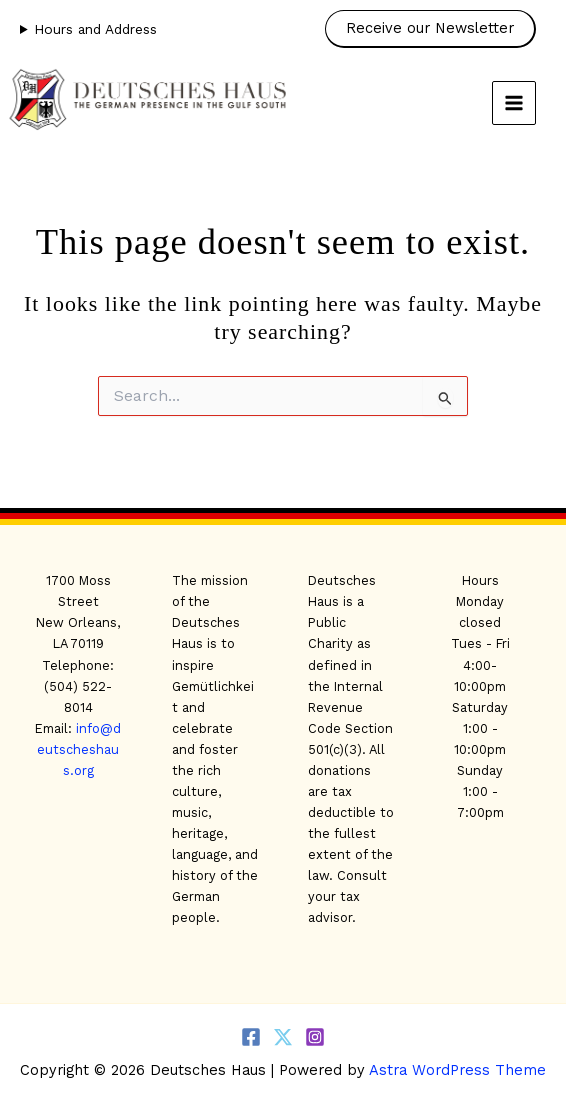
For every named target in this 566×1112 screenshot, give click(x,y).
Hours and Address (95, 29)
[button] (435, 29)
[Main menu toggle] (514, 103)
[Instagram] (315, 1037)
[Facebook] (251, 1037)
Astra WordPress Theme (457, 1070)
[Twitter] (283, 1037)
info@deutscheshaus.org (79, 749)
